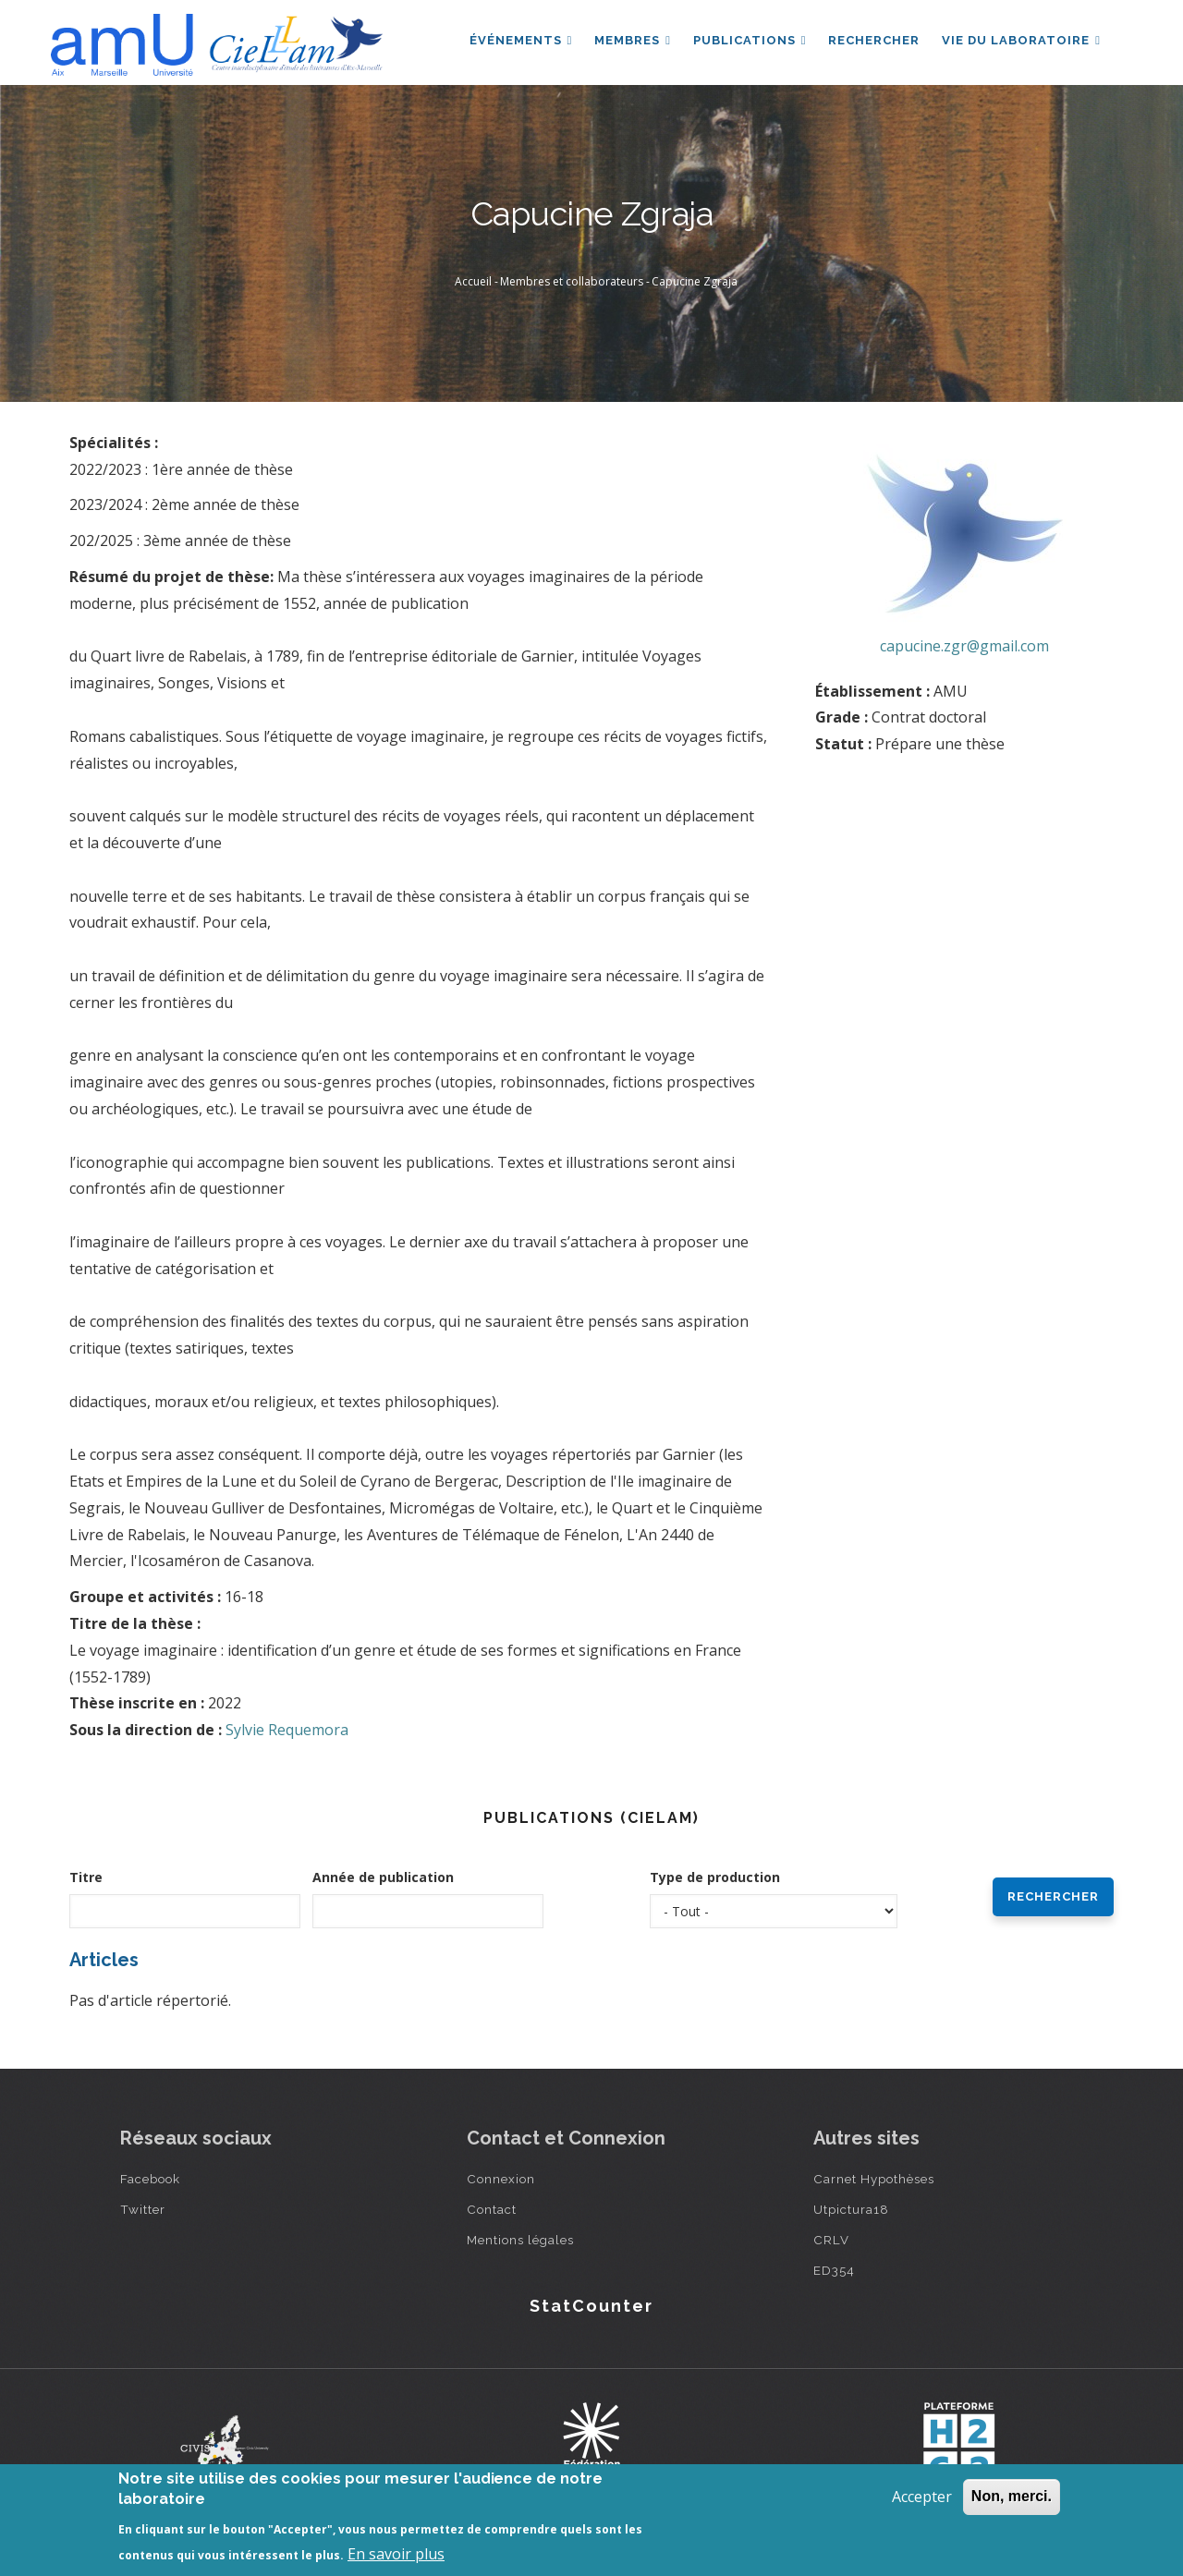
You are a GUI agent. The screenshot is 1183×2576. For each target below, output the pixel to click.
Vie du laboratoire (1021, 40)
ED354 (834, 2270)
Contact (492, 2209)
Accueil (473, 281)
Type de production (715, 1877)
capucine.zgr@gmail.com (964, 646)
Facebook (150, 2178)
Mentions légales (520, 2239)
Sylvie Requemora (287, 1729)
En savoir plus (396, 2554)
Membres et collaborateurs (571, 281)
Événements (520, 40)
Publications (749, 40)
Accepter (922, 2496)
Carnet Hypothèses (873, 2178)
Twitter (142, 2209)
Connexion (501, 2178)
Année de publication (383, 1877)
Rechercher (874, 40)
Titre (86, 1877)
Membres (632, 40)
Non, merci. (1011, 2496)
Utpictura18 (851, 2209)
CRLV (831, 2239)
